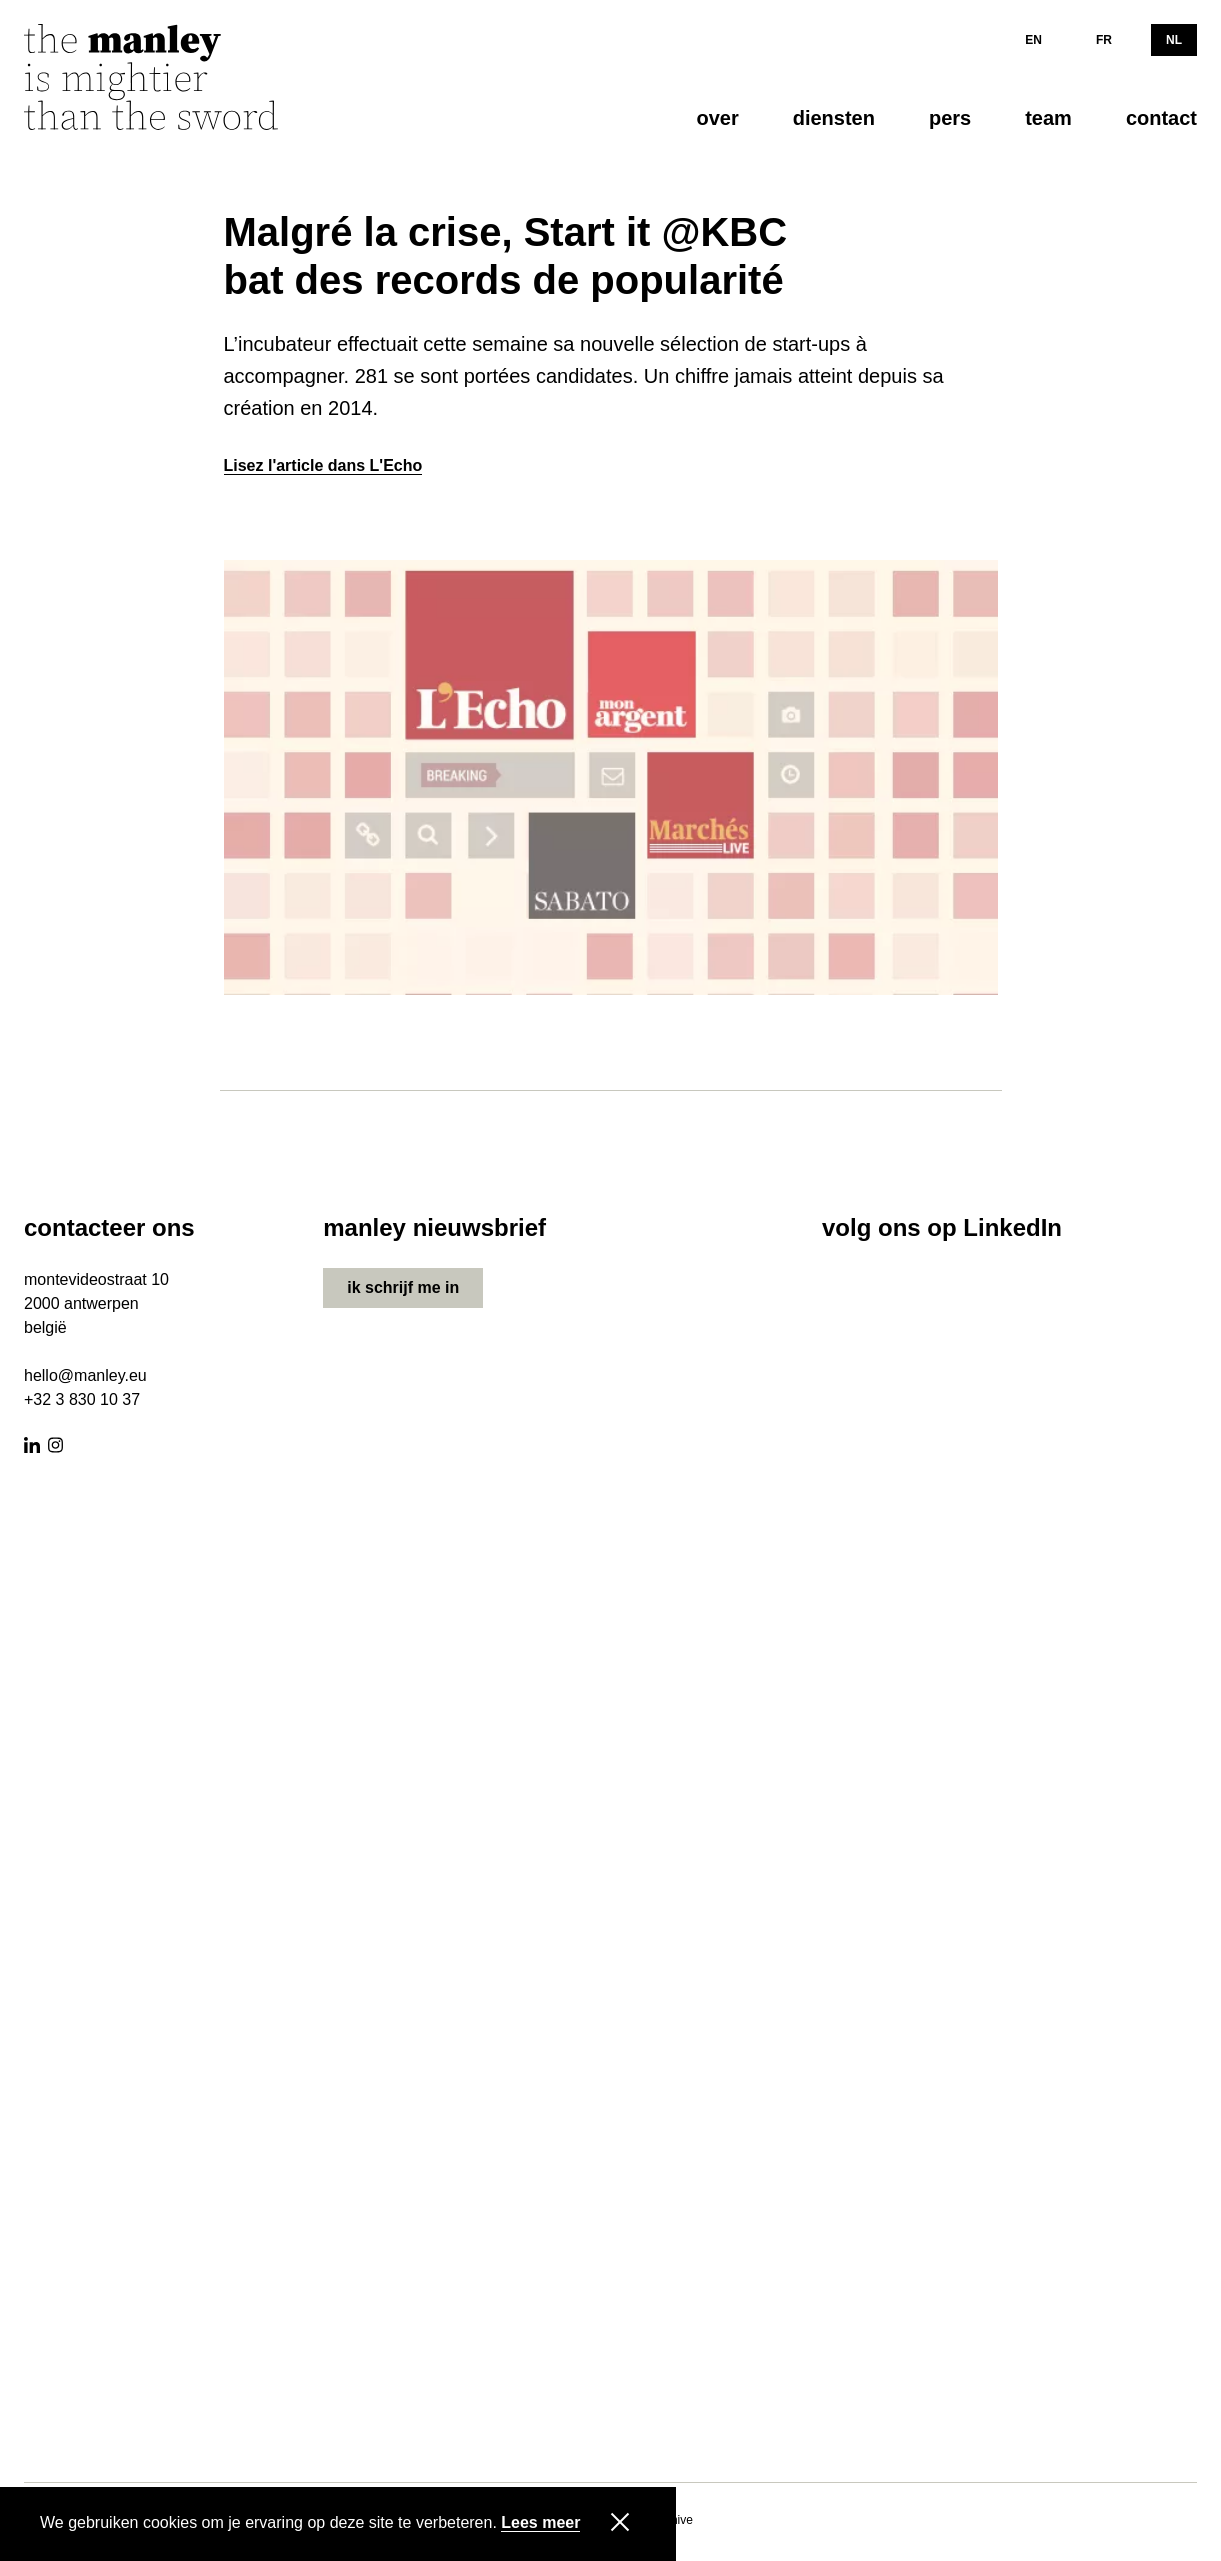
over (717, 118)
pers (950, 118)
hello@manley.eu (85, 1375)
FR (1104, 40)
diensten (834, 118)
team (1048, 118)
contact (1161, 118)
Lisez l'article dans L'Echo (323, 466)
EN (1033, 40)
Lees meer (540, 2523)
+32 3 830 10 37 (82, 1399)
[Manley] (174, 84)
